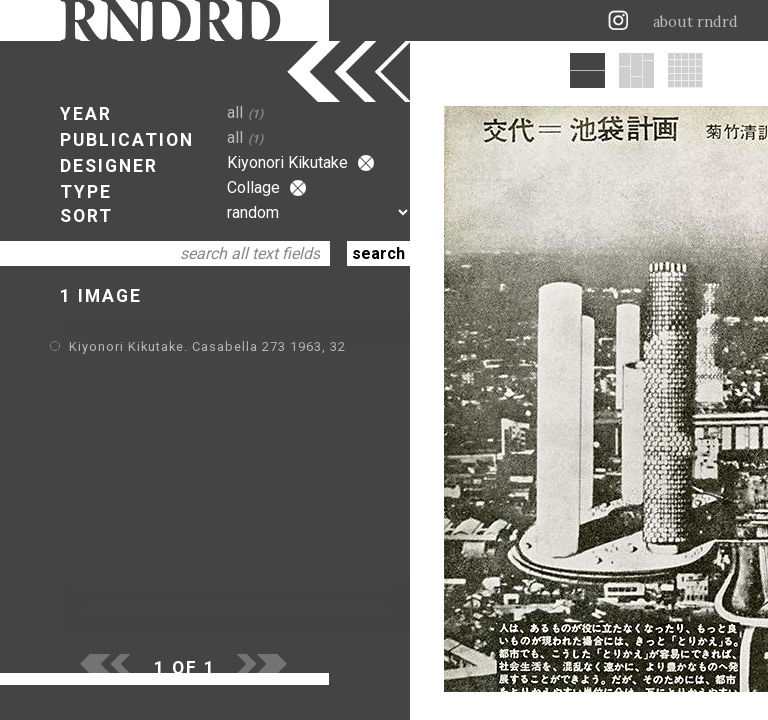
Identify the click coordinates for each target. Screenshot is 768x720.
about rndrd (695, 22)
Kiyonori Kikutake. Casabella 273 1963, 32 (207, 346)
